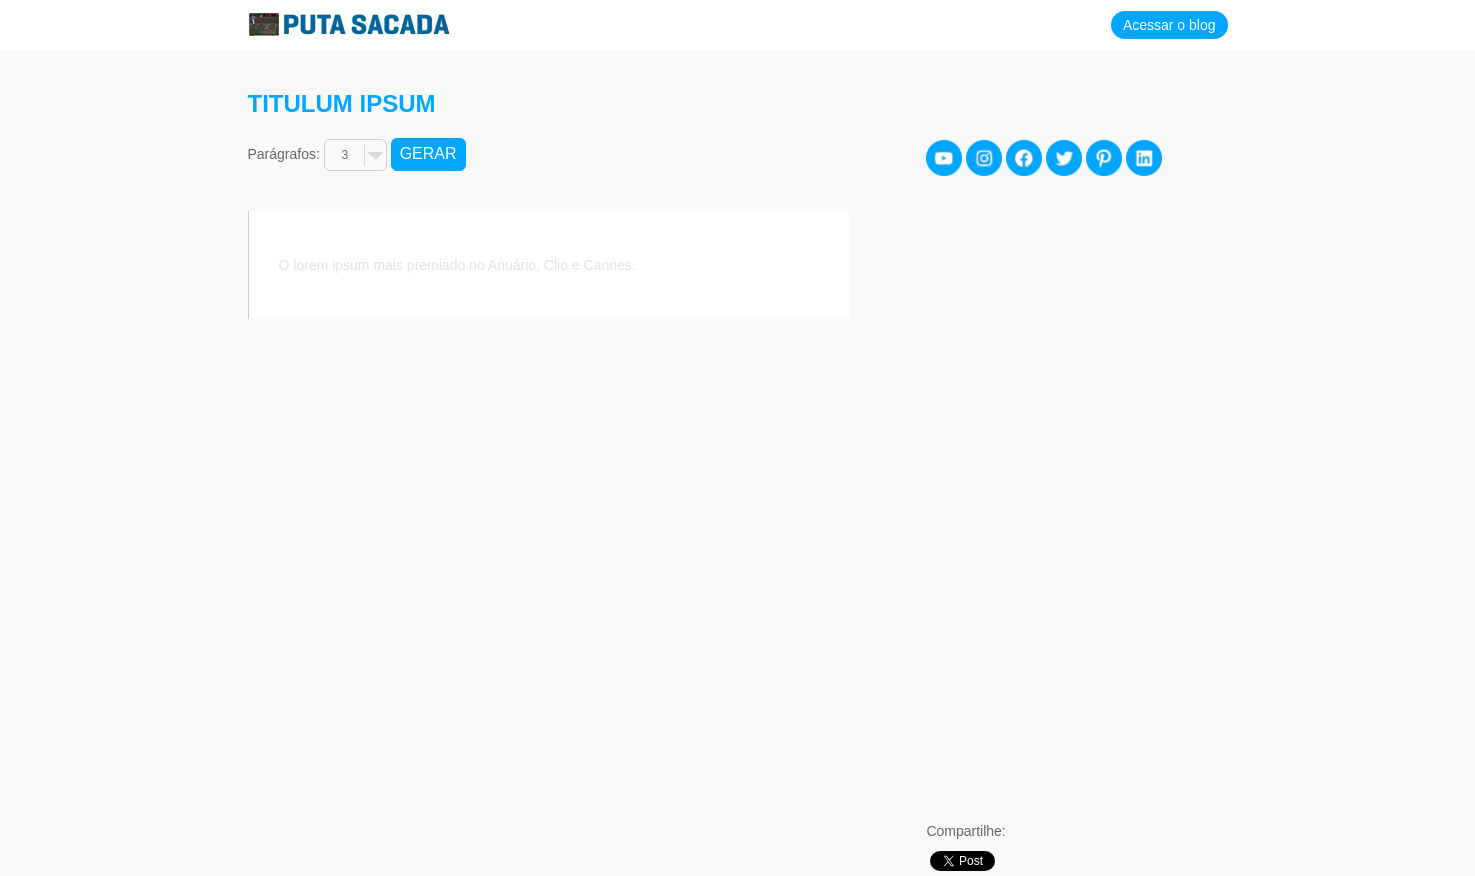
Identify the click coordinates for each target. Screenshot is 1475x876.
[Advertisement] (1076, 501)
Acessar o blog (1169, 25)
